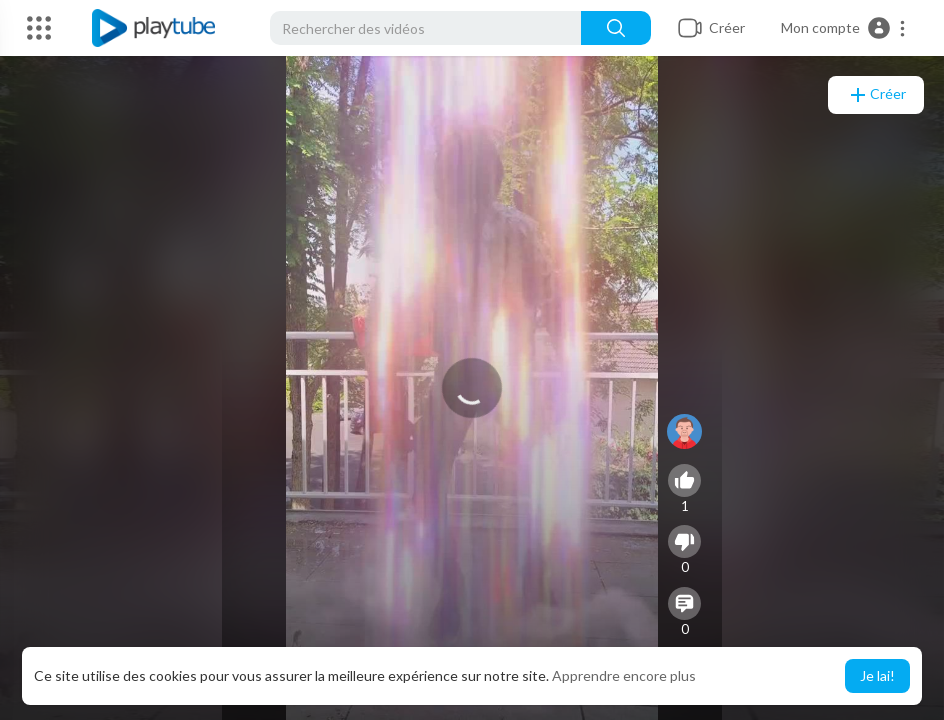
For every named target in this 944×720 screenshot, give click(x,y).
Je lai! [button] (877, 675)
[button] (844, 28)
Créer (876, 95)
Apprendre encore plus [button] (624, 675)
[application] (472, 388)
